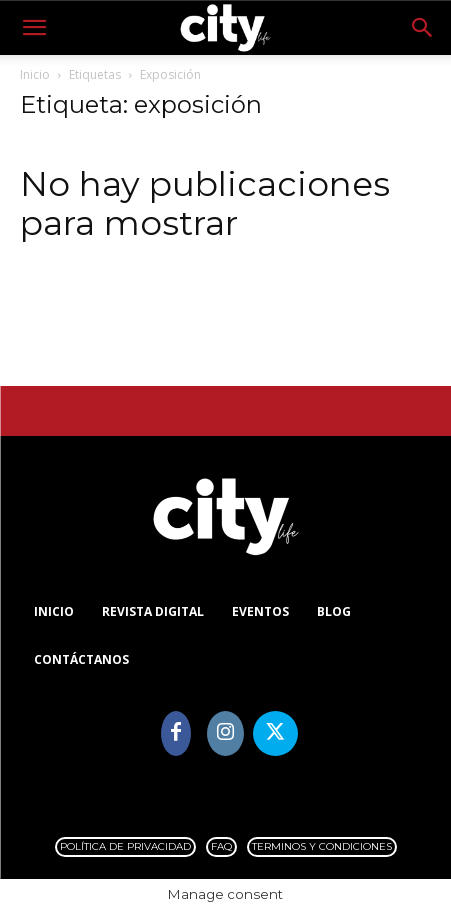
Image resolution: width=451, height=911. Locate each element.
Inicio (35, 74)
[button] (34, 28)
